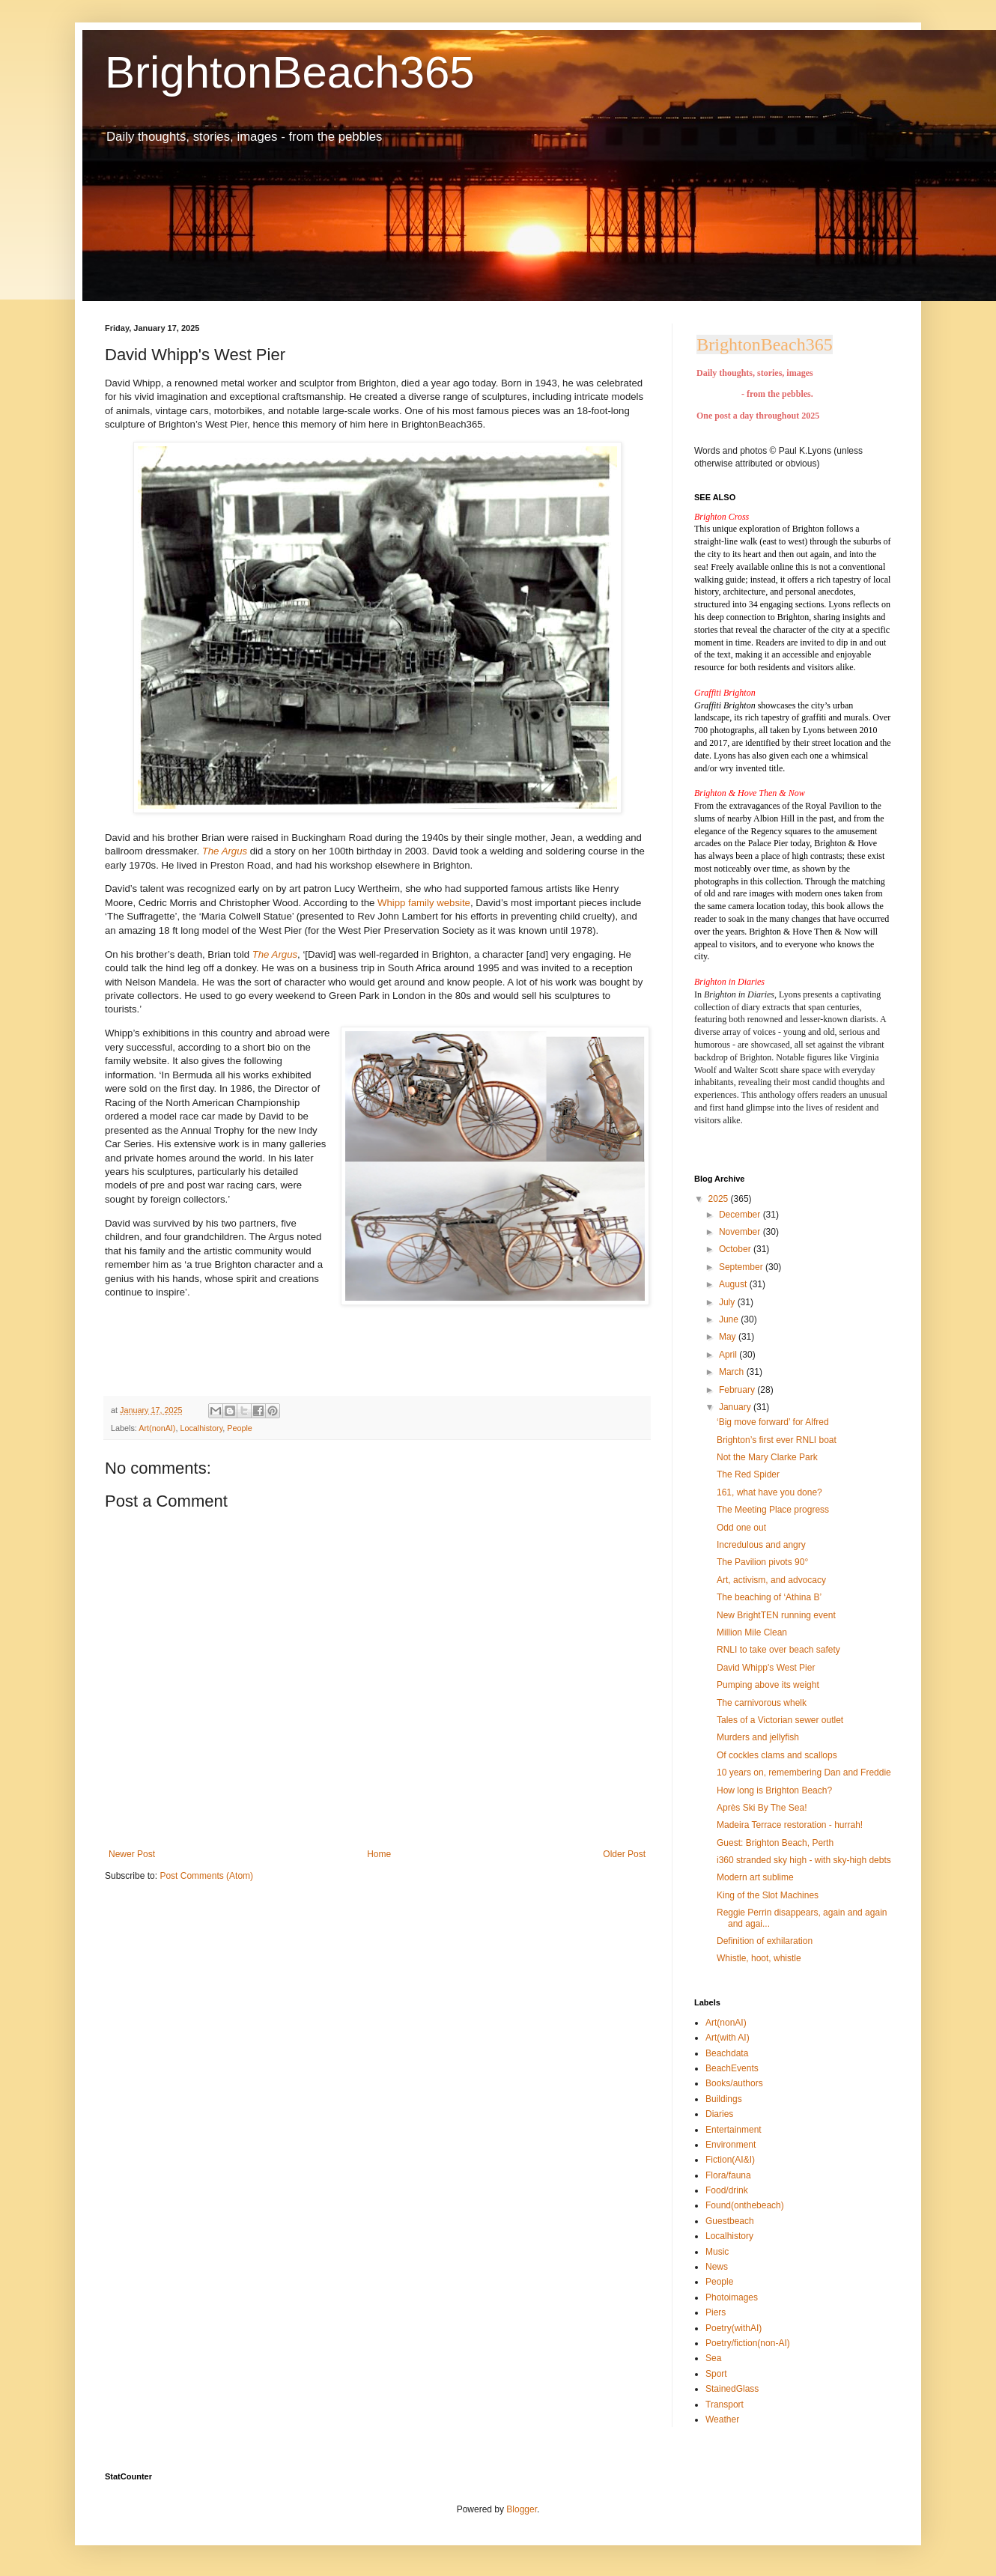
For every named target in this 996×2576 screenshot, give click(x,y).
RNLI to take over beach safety (778, 1649)
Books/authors (734, 2083)
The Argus (274, 954)
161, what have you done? (769, 1492)
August (734, 1284)
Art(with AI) (727, 2037)
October (736, 1249)
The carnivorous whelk (762, 1703)
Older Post (624, 1854)
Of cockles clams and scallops (777, 1755)
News (716, 2266)
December (741, 1214)
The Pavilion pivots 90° (762, 1562)
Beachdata (726, 2053)
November (741, 1232)
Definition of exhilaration (765, 1941)
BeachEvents (732, 2068)
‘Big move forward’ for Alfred (773, 1422)
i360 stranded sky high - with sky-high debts (804, 1860)
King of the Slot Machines (768, 1895)
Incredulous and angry (761, 1545)
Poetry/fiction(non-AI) (747, 2343)
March (733, 1372)
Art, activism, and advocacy (771, 1580)
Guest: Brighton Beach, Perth (775, 1843)
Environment (730, 2144)
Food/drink (726, 2190)
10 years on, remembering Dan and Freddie (804, 1772)
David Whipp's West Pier (766, 1667)
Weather (722, 2419)
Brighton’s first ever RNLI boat (776, 1440)
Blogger (521, 2509)
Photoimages (731, 2297)
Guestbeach (729, 2221)
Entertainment (733, 2129)
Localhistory (201, 1428)
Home (379, 1854)
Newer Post (132, 1854)
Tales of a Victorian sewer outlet (780, 1720)
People (239, 1428)
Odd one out (741, 1527)
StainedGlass (732, 2389)
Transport (724, 2404)
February (738, 1390)
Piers (715, 2312)
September (742, 1267)
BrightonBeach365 (290, 72)
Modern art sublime (755, 1877)
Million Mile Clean (752, 1632)
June (730, 1319)
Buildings (723, 2099)
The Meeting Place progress (773, 1509)
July (728, 1302)
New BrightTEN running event (776, 1615)
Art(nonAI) (157, 1428)
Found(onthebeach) (744, 2205)
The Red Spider (748, 1474)
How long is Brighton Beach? (774, 1790)
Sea (713, 2358)
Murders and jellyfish (758, 1737)
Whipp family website (423, 902)
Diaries (719, 2114)
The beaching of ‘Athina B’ (769, 1597)
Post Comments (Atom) (206, 1876)
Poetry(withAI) (733, 2328)
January (736, 1407)
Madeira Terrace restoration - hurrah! (790, 1825)
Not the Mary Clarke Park (767, 1457)
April (729, 1354)
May (728, 1336)
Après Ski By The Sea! (762, 1807)
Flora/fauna (728, 2175)
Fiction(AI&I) (730, 2159)
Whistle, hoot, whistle (759, 1958)
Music (717, 2252)
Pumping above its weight (768, 1685)
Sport (716, 2374)
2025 (719, 1199)
